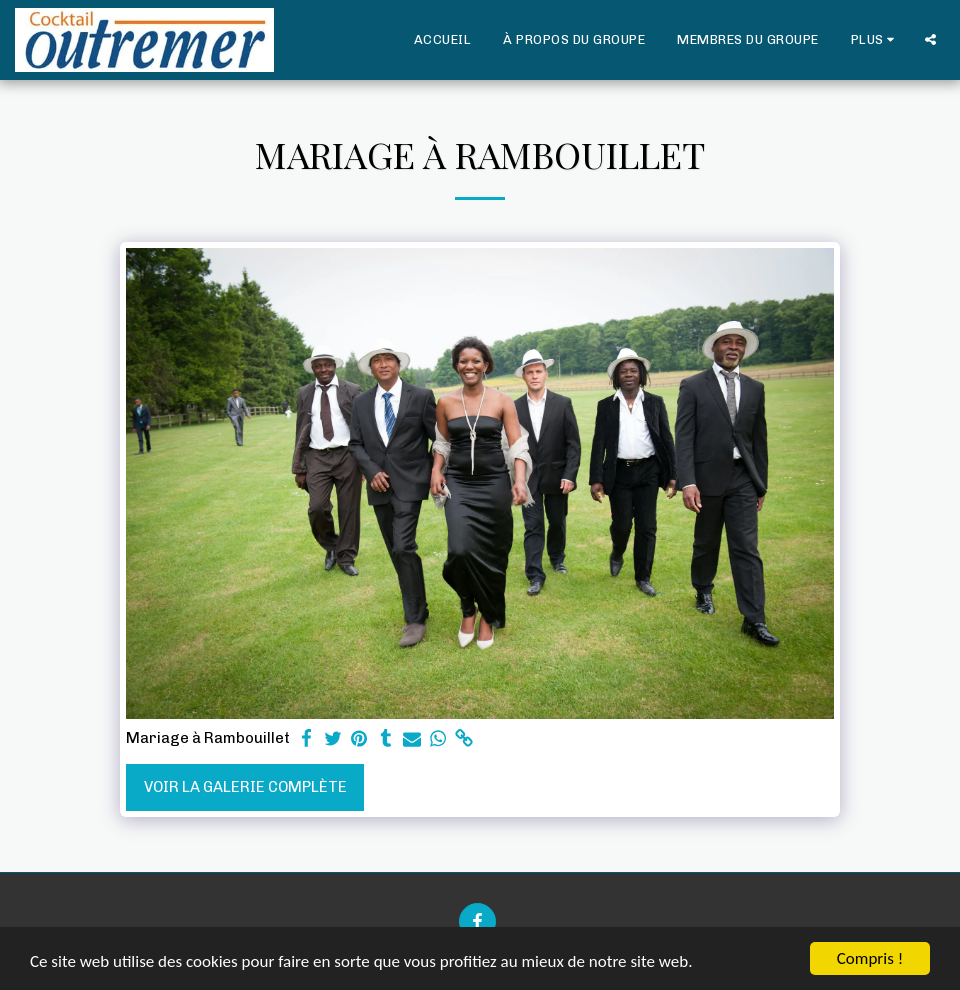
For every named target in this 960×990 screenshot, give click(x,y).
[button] (930, 39)
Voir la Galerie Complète (245, 787)
